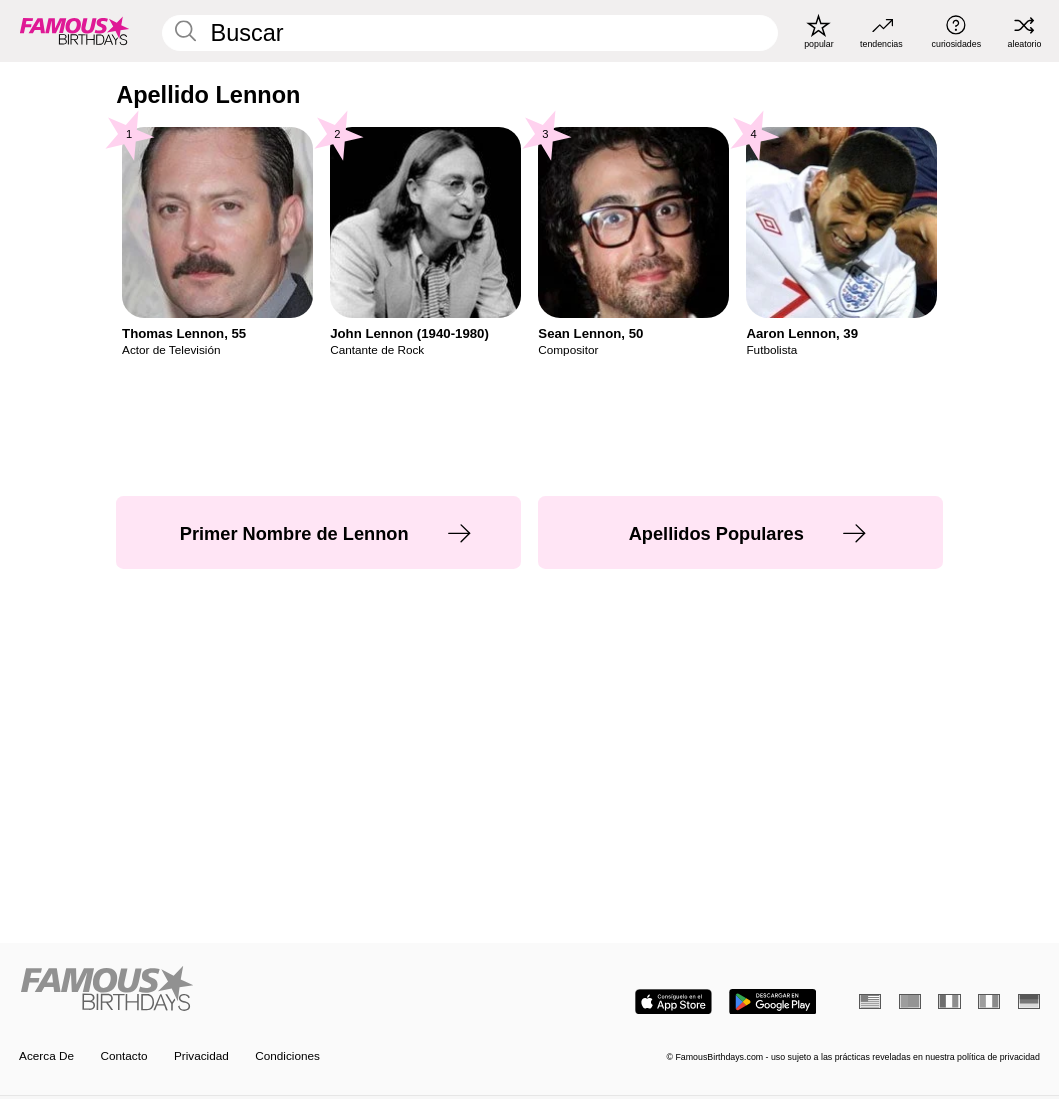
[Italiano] (989, 1001)
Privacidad (201, 1056)
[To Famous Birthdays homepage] (74, 30)
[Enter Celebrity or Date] (470, 33)
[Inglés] (870, 1001)
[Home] (270, 989)
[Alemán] (1029, 1001)
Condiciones (287, 1056)
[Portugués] (910, 1001)
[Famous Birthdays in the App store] (673, 1002)
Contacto (123, 1056)
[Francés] (949, 1001)
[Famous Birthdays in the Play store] (773, 1002)
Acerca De (46, 1056)
